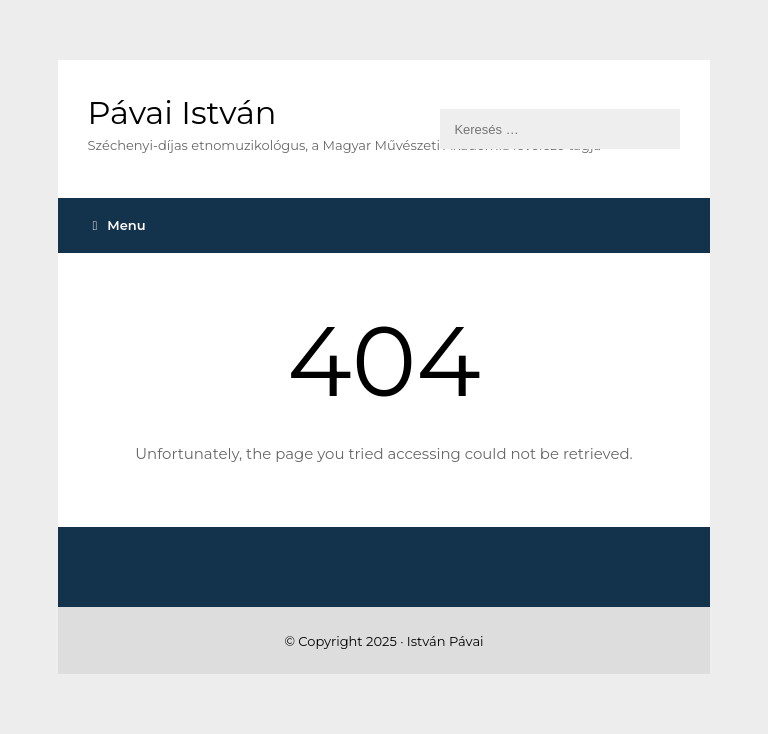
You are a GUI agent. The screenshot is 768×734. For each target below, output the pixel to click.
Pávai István (182, 112)
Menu (119, 225)
